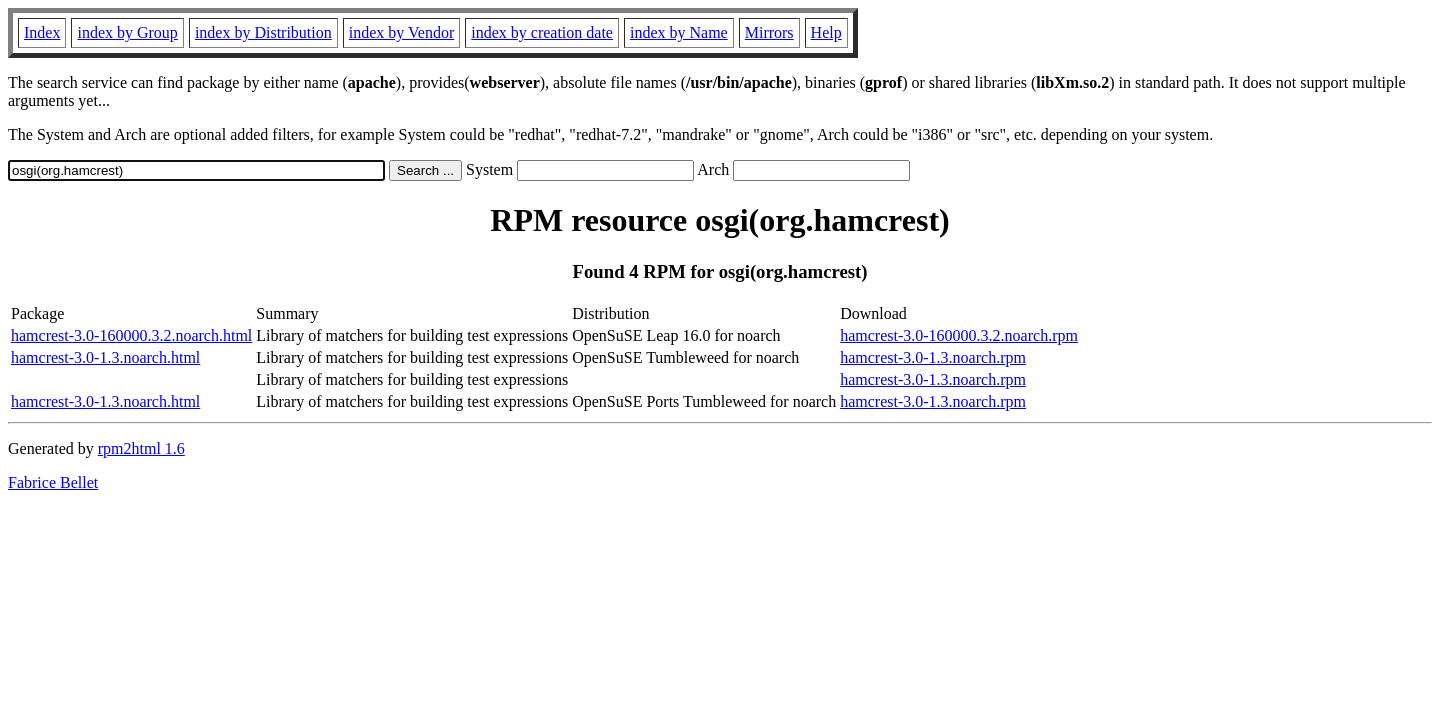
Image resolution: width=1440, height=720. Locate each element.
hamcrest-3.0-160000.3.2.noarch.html (131, 335)
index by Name (679, 32)
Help (826, 32)
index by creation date (542, 32)
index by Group (127, 32)
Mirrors (769, 32)
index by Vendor (401, 32)
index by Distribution (263, 32)
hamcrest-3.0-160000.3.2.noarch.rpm (959, 335)
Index (42, 32)
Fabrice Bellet (53, 482)
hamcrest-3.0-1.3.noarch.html (105, 357)
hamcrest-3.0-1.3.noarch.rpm (933, 357)
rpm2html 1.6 (141, 448)
